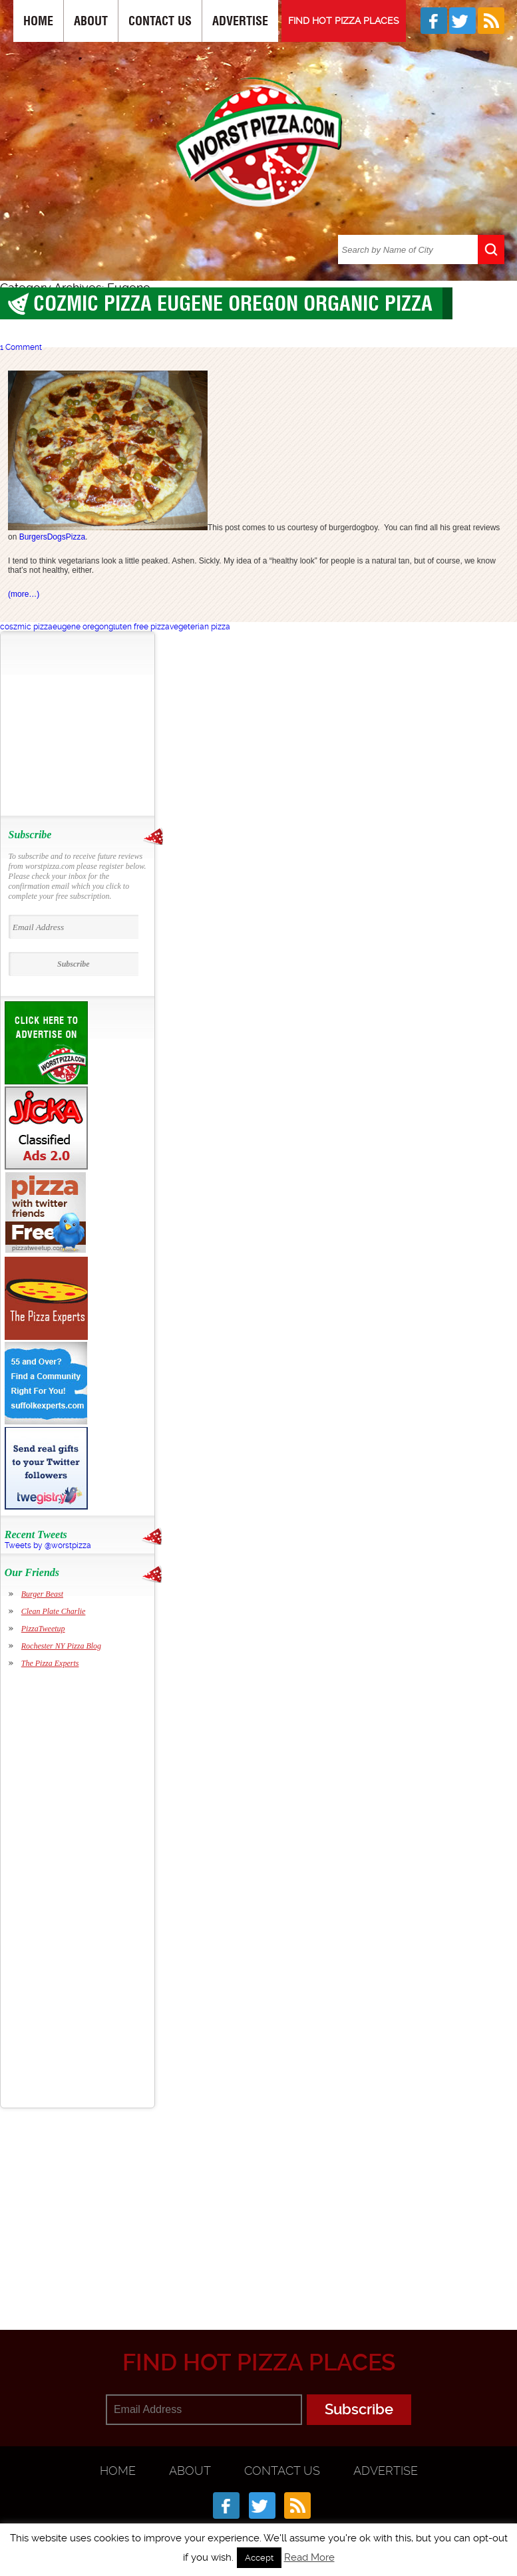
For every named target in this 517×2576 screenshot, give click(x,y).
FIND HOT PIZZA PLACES (343, 20)
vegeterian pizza (200, 626)
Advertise (240, 21)
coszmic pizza (26, 626)
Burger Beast (42, 1594)
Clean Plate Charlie (53, 1611)
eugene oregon (80, 626)
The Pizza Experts (50, 1663)
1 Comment (21, 347)
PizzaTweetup (43, 1628)
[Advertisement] (90, 723)
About (91, 21)
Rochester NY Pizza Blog (61, 1646)
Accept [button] (259, 2558)
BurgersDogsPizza (52, 537)
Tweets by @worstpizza (48, 1545)
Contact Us (160, 21)
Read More (309, 2557)
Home (38, 21)
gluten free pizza (139, 626)
